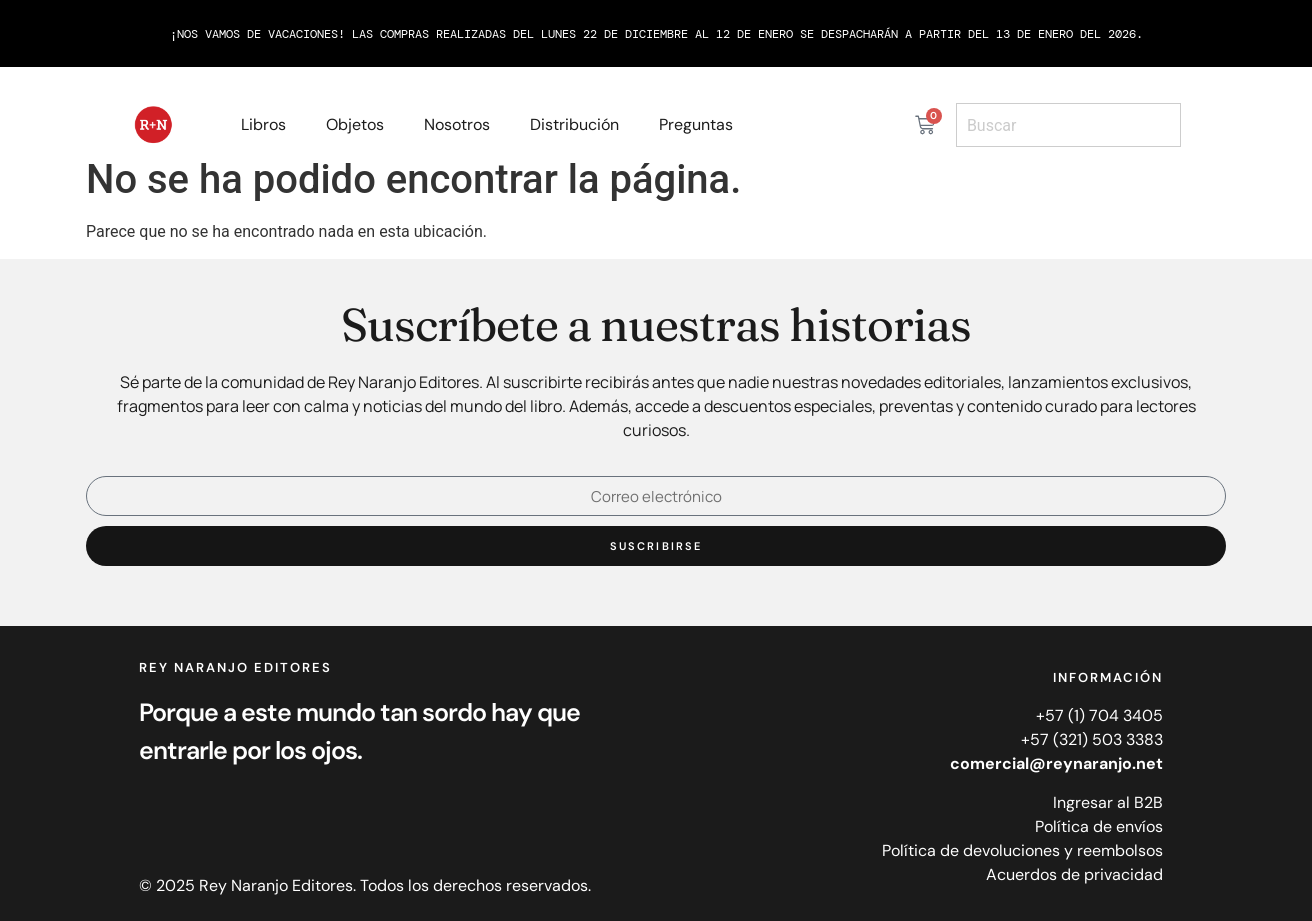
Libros (263, 124)
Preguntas (696, 124)
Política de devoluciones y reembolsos (1022, 850)
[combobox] (1068, 125)
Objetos (355, 124)
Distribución (574, 124)
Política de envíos (1099, 826)
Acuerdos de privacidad (1074, 874)
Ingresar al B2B (1108, 802)
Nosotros (457, 124)
